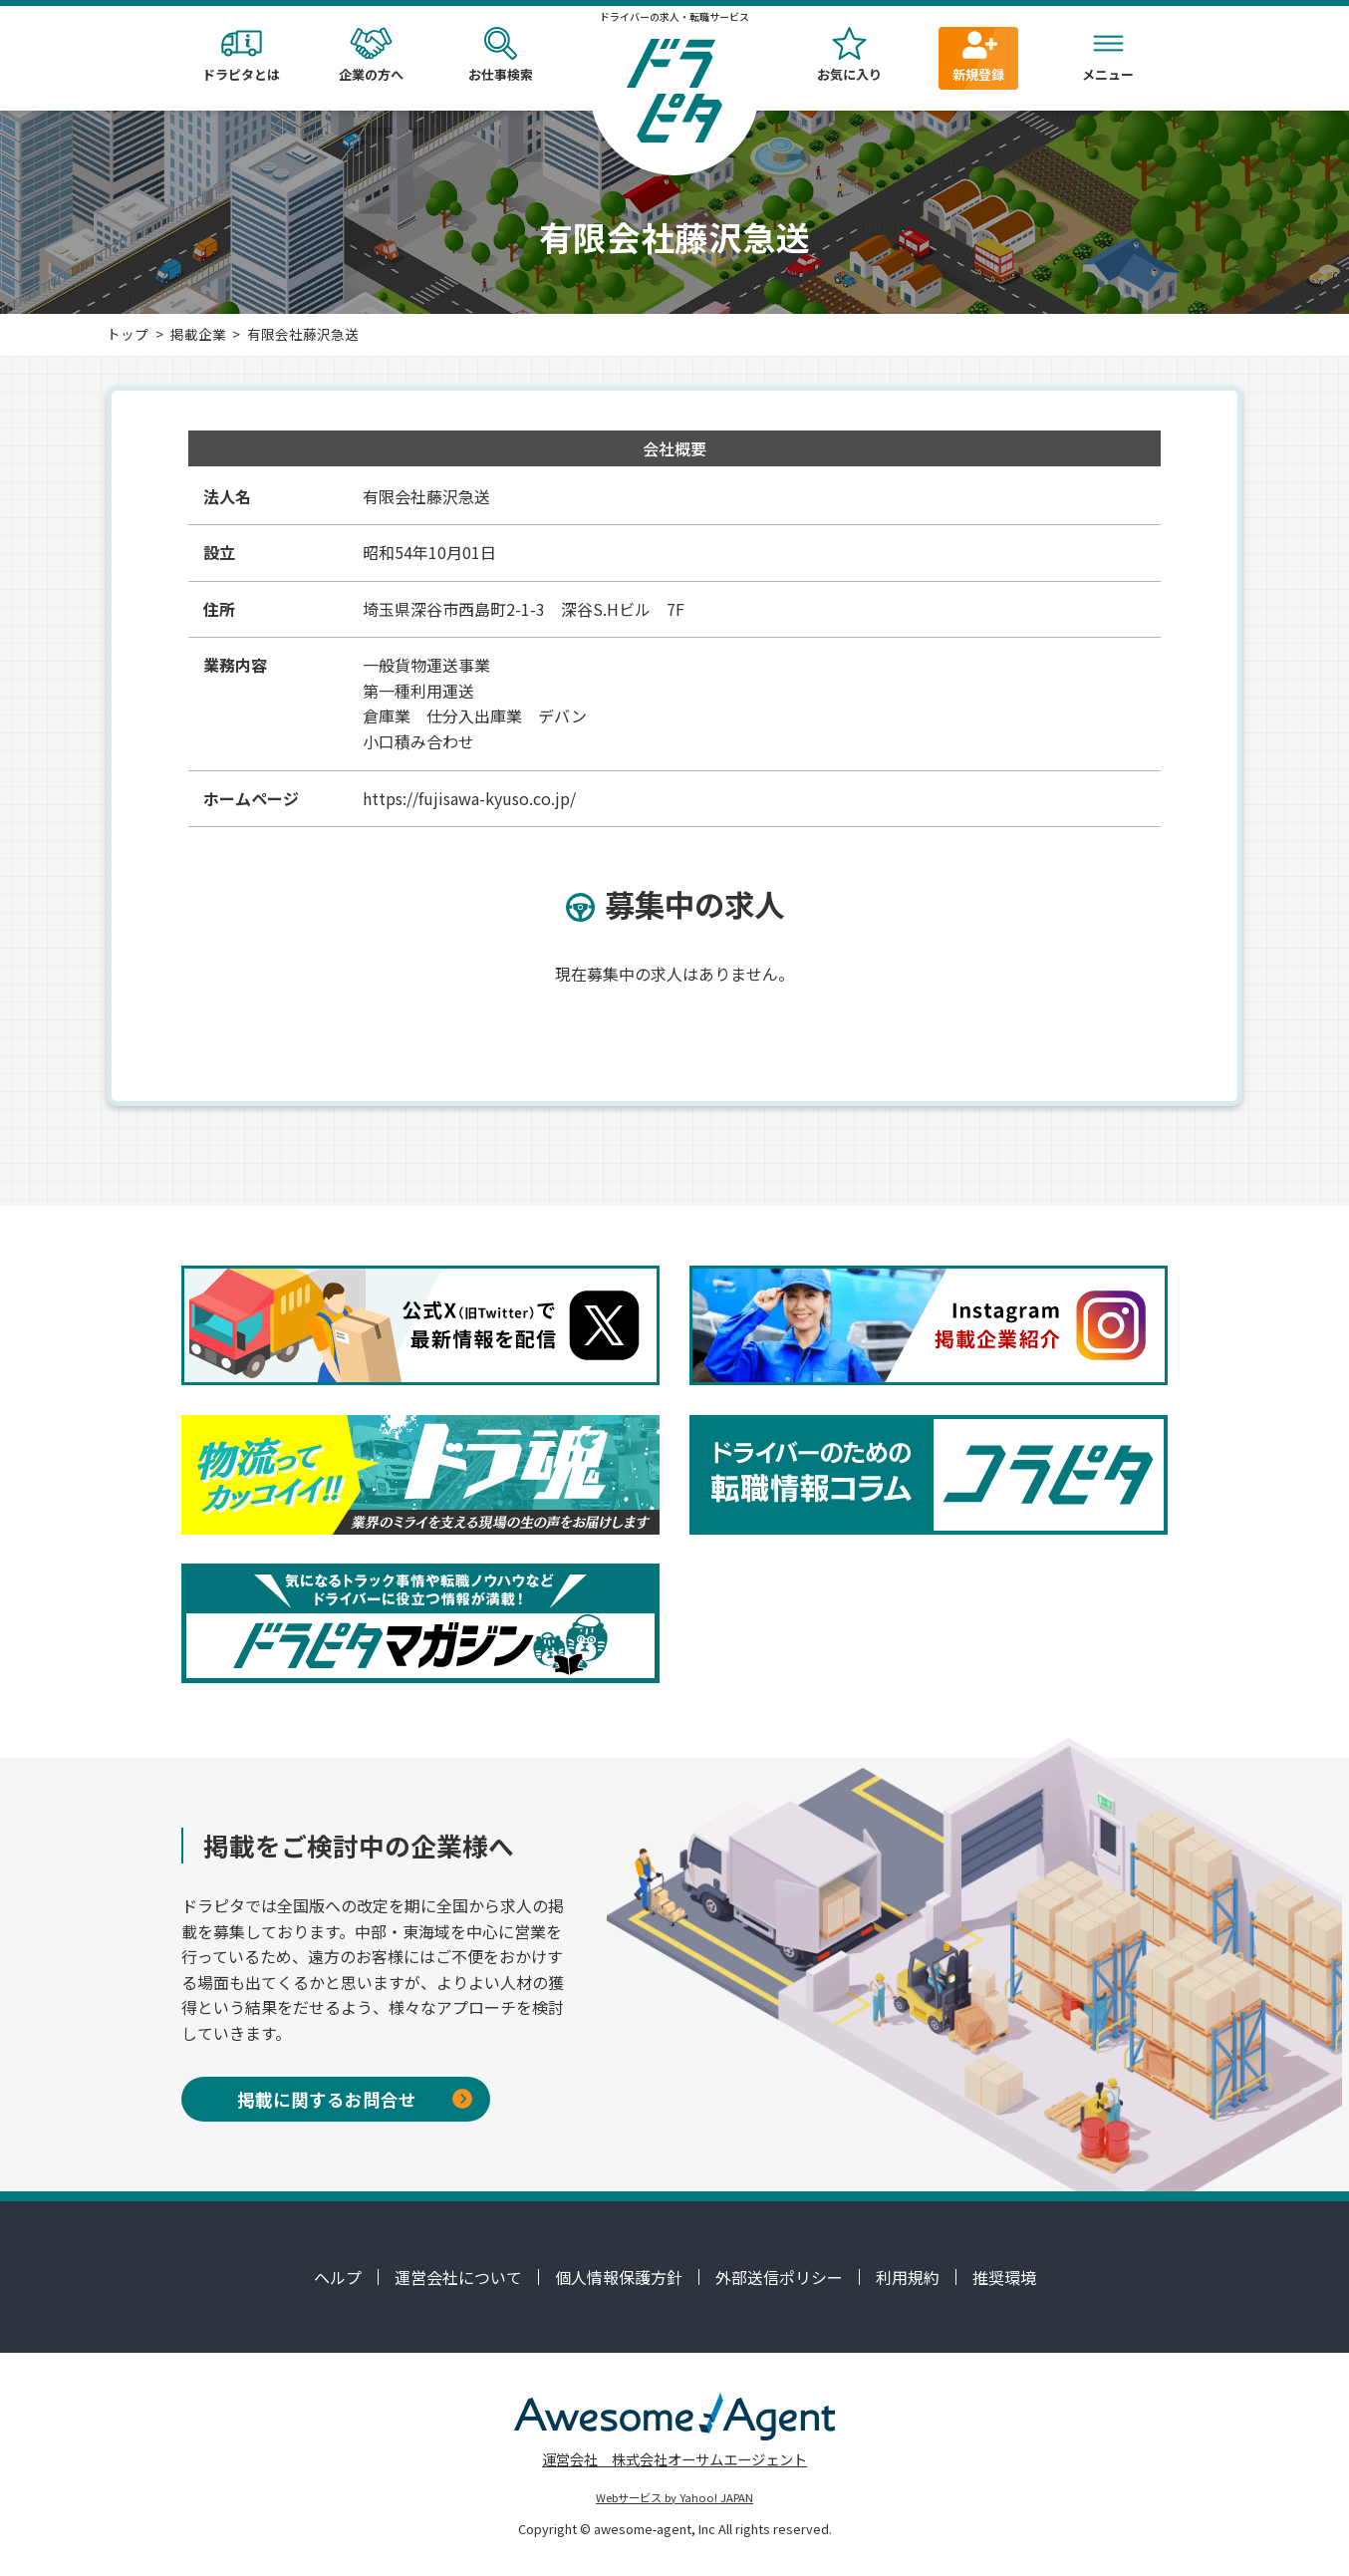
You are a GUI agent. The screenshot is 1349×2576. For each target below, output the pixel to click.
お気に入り (849, 55)
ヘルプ (338, 2277)
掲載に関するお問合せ (354, 2099)
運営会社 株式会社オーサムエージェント (674, 2458)
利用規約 (908, 2277)
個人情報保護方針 (618, 2277)
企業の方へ (370, 55)
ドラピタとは (241, 55)
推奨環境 (1004, 2277)
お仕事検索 (500, 55)
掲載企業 (198, 334)
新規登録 (978, 55)
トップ (127, 334)
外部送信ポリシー (779, 2277)
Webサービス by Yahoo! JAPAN (674, 2497)
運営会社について (458, 2277)
